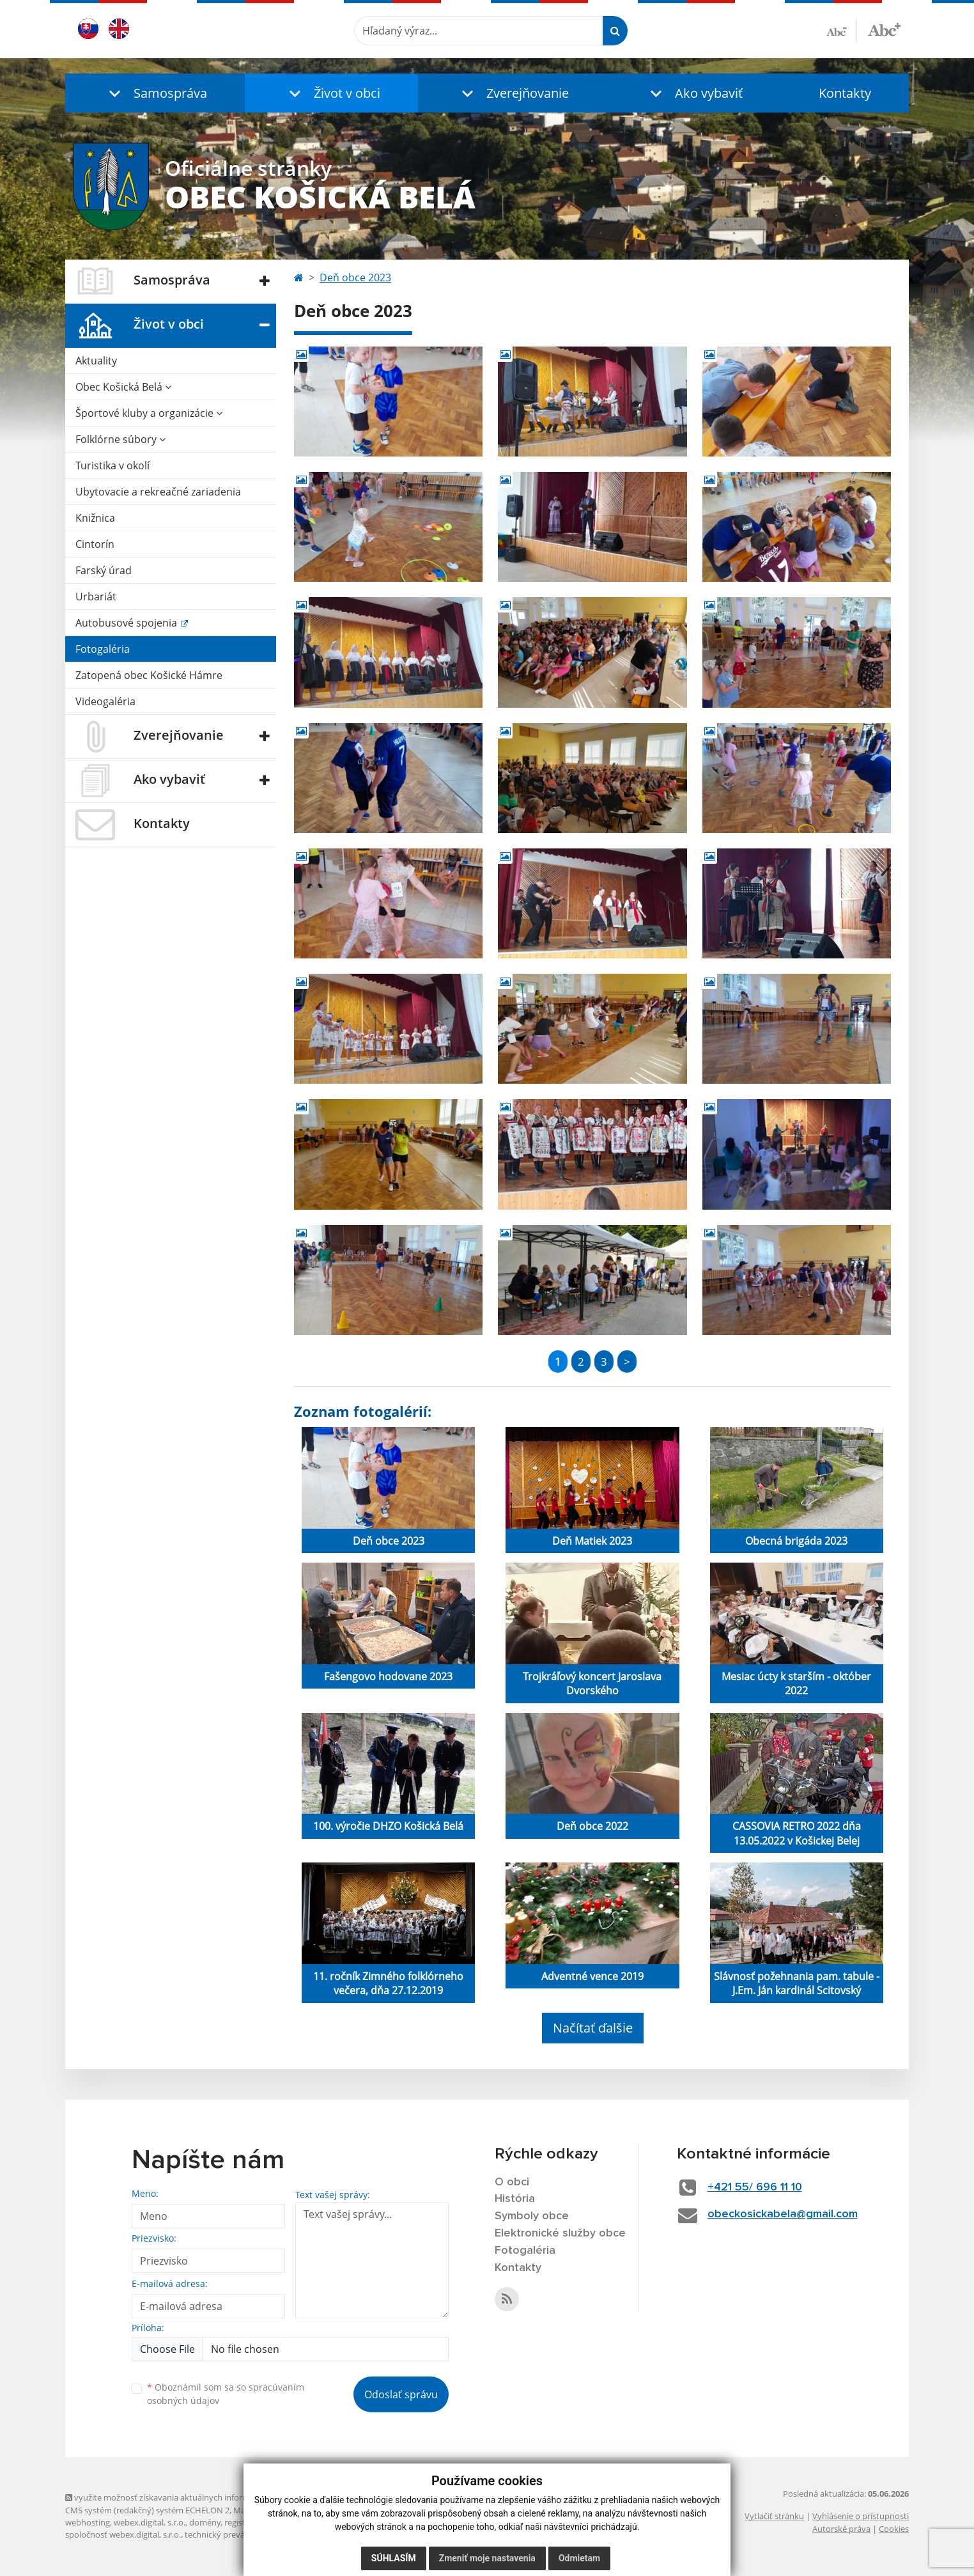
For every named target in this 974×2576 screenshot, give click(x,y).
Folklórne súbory (120, 439)
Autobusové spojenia (127, 623)
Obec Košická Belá (123, 387)
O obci (512, 2182)
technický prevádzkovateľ (233, 2534)
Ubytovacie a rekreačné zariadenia (158, 492)
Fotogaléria (102, 649)
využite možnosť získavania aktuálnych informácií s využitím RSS (191, 2497)
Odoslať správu (401, 2394)
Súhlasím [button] (393, 2558)
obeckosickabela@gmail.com (782, 2214)
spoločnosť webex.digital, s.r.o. (123, 2534)
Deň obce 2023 (355, 277)
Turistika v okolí (112, 465)
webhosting (87, 2522)
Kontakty (845, 93)
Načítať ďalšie (593, 2027)
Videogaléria (105, 701)
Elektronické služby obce (560, 2233)
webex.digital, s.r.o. (149, 2522)
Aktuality (96, 361)
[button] (155, 93)
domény (204, 2522)
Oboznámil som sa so (225, 2394)
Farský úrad (103, 570)
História (515, 2199)
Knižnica (95, 518)
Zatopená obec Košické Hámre (148, 675)
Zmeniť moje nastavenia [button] (487, 2558)
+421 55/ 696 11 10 (754, 2187)
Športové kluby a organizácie (148, 413)
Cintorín (94, 544)
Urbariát (95, 596)
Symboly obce (532, 2216)
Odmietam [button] (579, 2558)
